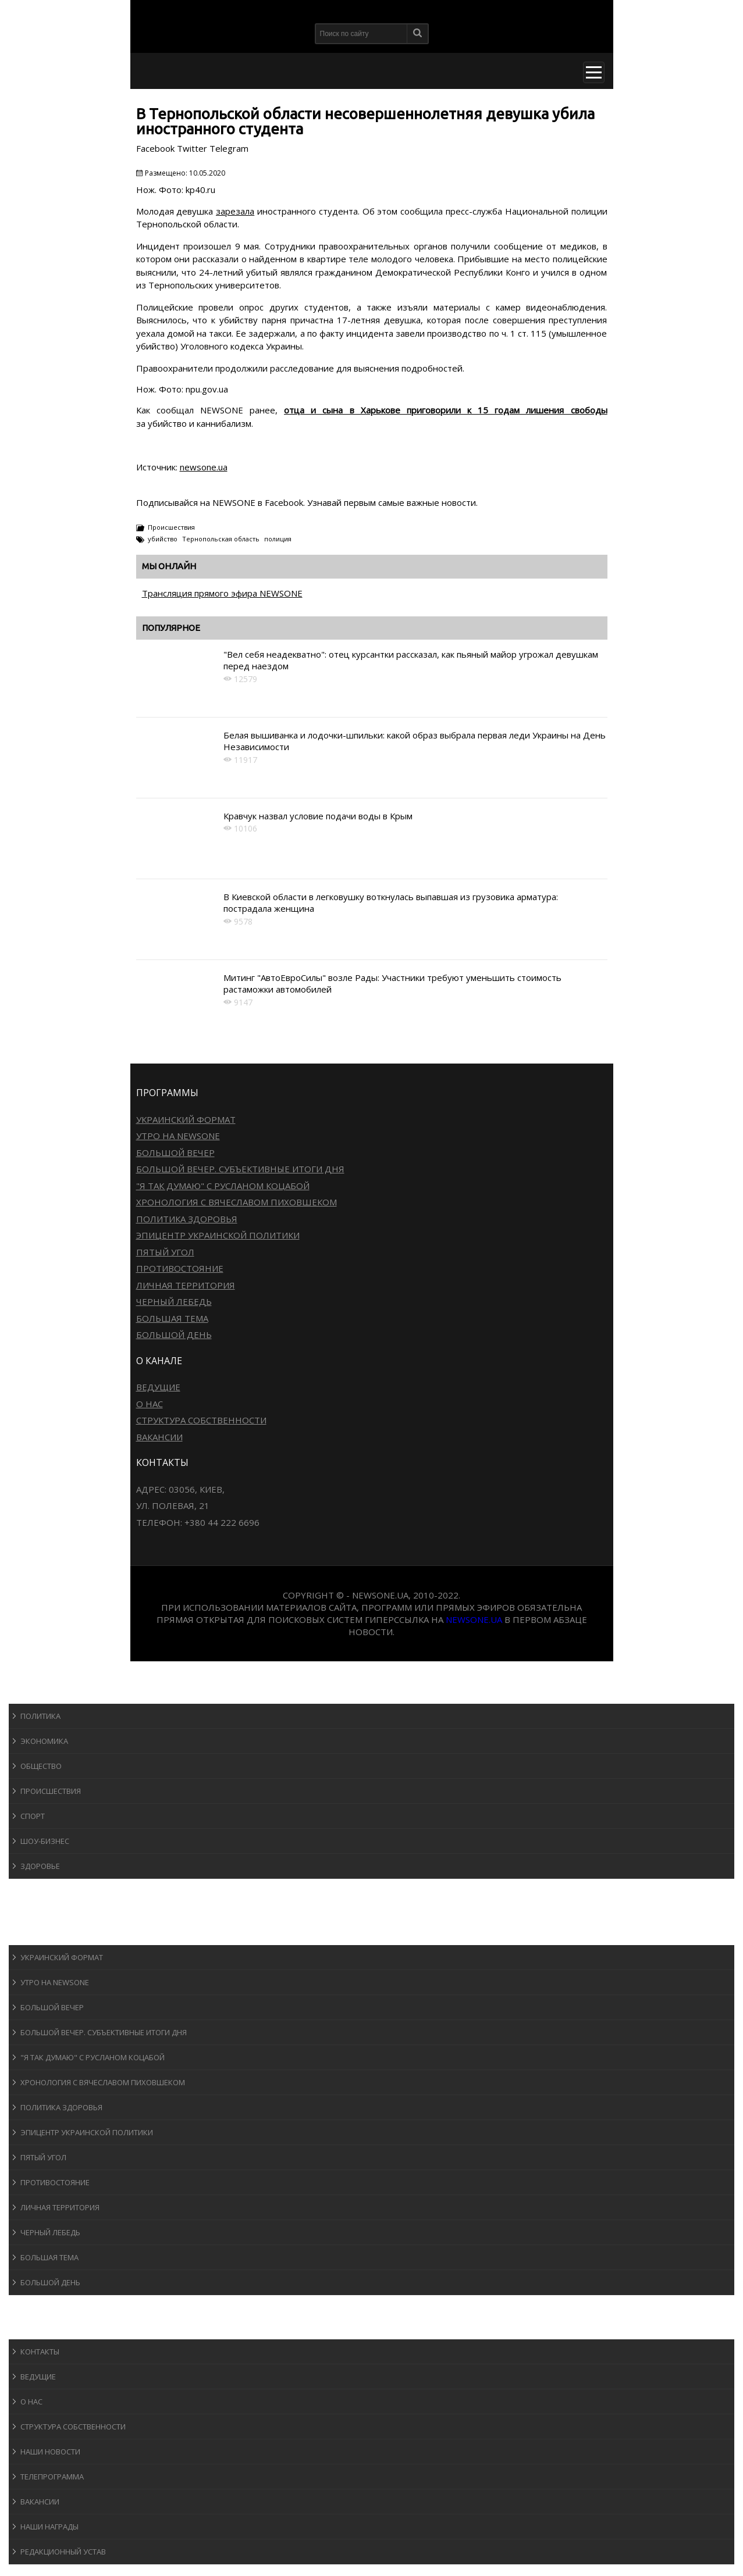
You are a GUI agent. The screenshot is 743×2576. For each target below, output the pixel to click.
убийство (162, 538)
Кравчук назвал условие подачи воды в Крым (318, 816)
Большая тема (172, 1318)
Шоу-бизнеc (44, 1841)
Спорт (32, 1816)
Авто (28, 1911)
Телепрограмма (52, 2476)
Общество (41, 1766)
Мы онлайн (169, 566)
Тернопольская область (220, 538)
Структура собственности (201, 1420)
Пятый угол (165, 1252)
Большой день (174, 1334)
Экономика (44, 1741)
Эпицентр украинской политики (218, 1235)
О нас (149, 1404)
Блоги (31, 2305)
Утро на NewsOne (178, 1135)
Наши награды (49, 2526)
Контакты (39, 2351)
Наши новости (50, 2451)
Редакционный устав (63, 2551)
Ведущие (158, 1387)
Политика (40, 1716)
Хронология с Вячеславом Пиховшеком (236, 1202)
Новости (38, 1692)
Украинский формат (186, 1119)
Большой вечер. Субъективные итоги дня (240, 1169)
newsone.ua (203, 467)
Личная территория (185, 1285)
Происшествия (171, 527)
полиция (277, 538)
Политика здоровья (186, 1219)
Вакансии (159, 1437)
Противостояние (179, 1268)
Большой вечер (175, 1152)
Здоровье (40, 1866)
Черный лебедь (174, 1301)
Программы (44, 1933)
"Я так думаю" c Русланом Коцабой (223, 1185)
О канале (37, 2328)
